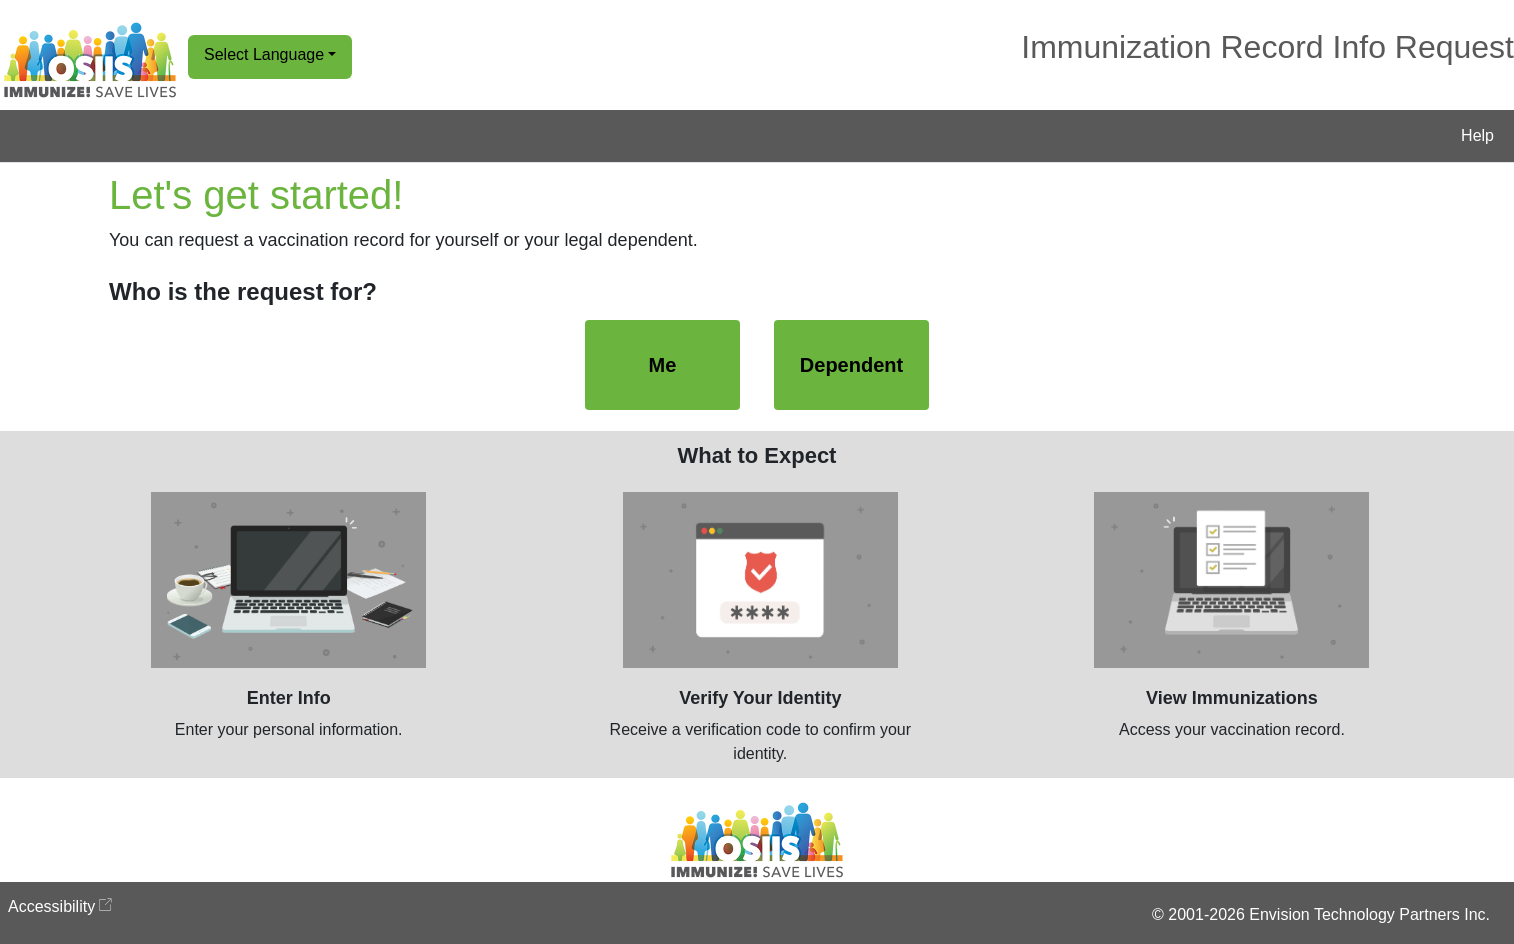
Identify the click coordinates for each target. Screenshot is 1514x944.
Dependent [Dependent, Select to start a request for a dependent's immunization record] (851, 365)
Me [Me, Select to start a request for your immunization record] (663, 365)
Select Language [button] (264, 54)
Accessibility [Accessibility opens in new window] (51, 906)
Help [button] (1477, 135)
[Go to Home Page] (90, 60)
